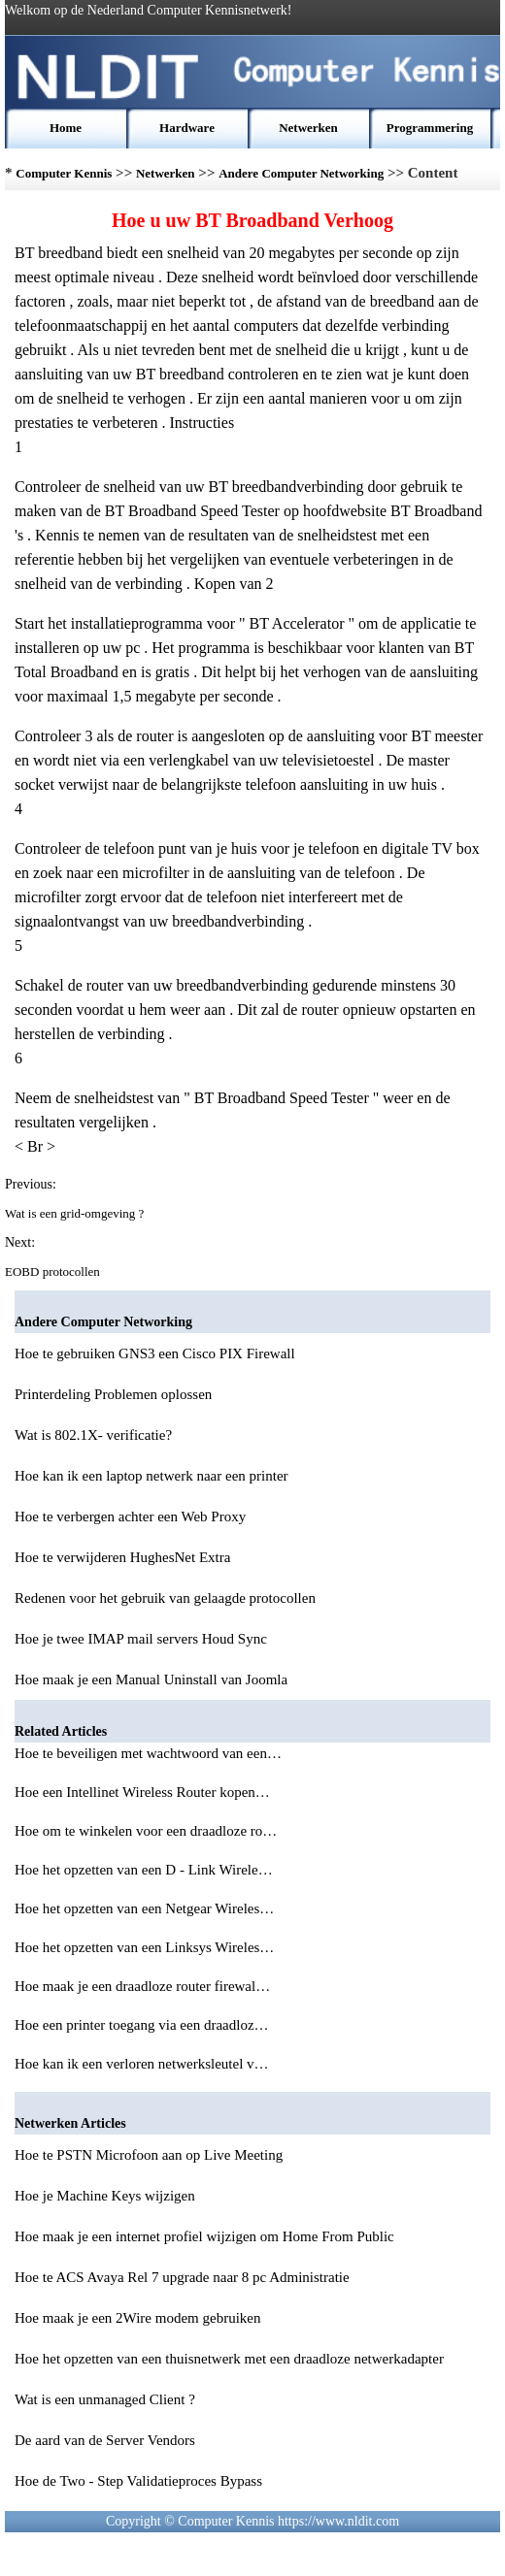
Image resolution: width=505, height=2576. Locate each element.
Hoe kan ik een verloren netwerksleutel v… (142, 2063)
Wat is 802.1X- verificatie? (93, 1435)
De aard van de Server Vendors (105, 2440)
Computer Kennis (64, 173)
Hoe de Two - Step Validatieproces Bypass (138, 2481)
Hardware (187, 127)
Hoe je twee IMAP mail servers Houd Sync (141, 1639)
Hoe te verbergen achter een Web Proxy (130, 1516)
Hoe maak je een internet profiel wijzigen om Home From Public (204, 2236)
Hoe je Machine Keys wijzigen (105, 2195)
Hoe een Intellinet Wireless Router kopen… (142, 1792)
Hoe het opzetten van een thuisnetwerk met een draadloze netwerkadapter (229, 2358)
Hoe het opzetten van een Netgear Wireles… (144, 1908)
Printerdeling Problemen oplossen (113, 1394)
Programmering (430, 127)
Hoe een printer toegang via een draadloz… (142, 2025)
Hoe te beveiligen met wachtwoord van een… (148, 1753)
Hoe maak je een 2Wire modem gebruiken (137, 2318)
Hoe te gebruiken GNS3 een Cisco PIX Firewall (155, 1353)
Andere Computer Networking (301, 173)
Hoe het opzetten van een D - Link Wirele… (144, 1869)
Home (66, 127)
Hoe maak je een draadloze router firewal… (142, 1986)
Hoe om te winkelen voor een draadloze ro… (146, 1831)
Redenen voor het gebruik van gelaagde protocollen (165, 1598)
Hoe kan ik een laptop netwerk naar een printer (151, 1476)
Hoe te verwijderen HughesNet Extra (122, 1557)
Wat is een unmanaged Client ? (105, 2399)
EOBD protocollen (54, 1271)
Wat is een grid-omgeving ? (76, 1213)
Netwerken (308, 127)
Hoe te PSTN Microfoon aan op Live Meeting (149, 2155)
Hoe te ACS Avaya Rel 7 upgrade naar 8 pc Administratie (182, 2277)
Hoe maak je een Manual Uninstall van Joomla (151, 1679)
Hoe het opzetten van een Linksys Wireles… (144, 1947)
